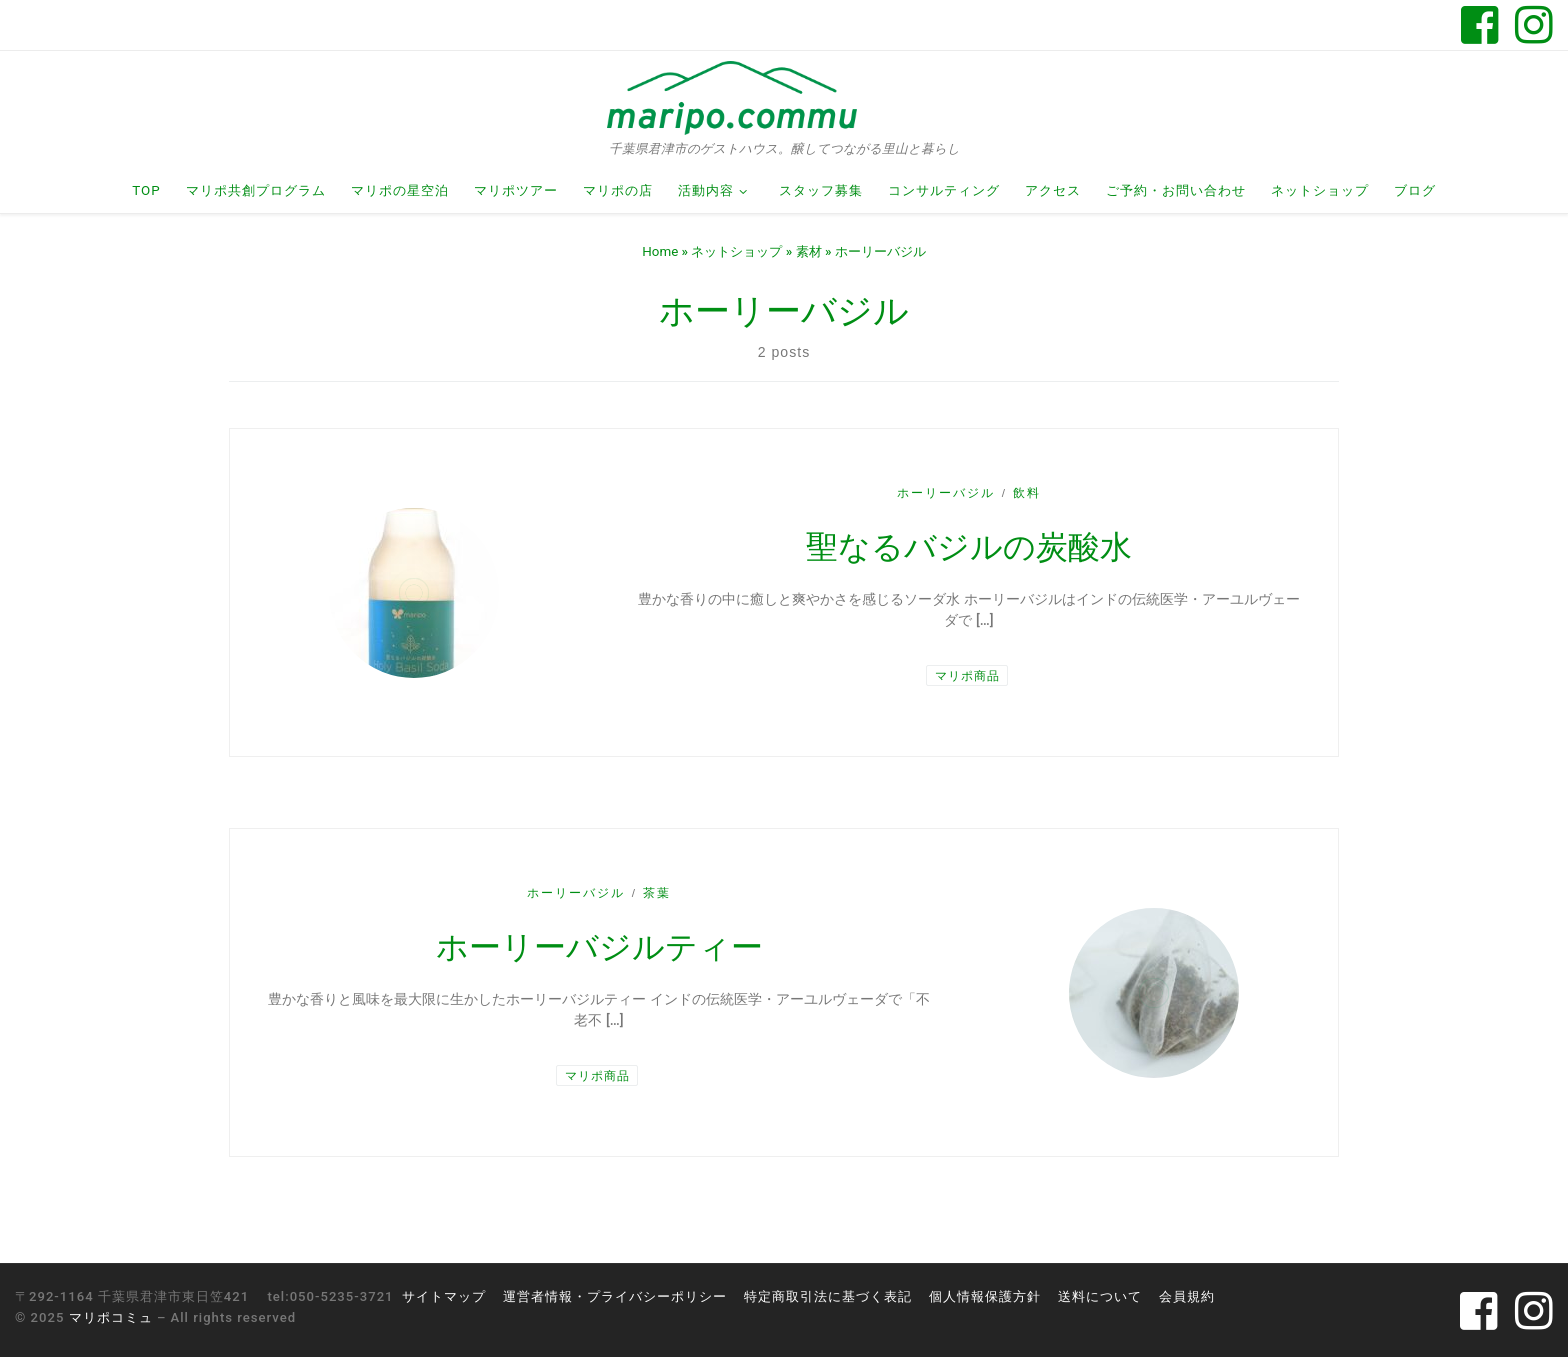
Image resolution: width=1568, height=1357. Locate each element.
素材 (809, 251)
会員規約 (1187, 1296)
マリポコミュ (111, 1317)
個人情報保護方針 (985, 1296)
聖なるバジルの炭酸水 (969, 547)
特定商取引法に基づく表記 (828, 1296)
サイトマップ (444, 1296)
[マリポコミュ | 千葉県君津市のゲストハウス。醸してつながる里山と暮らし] (732, 96)
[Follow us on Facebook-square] (1480, 24)
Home (660, 251)
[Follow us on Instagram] (1534, 24)
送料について (1100, 1296)
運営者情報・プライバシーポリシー (615, 1296)
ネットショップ (736, 251)
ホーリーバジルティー (599, 947)
